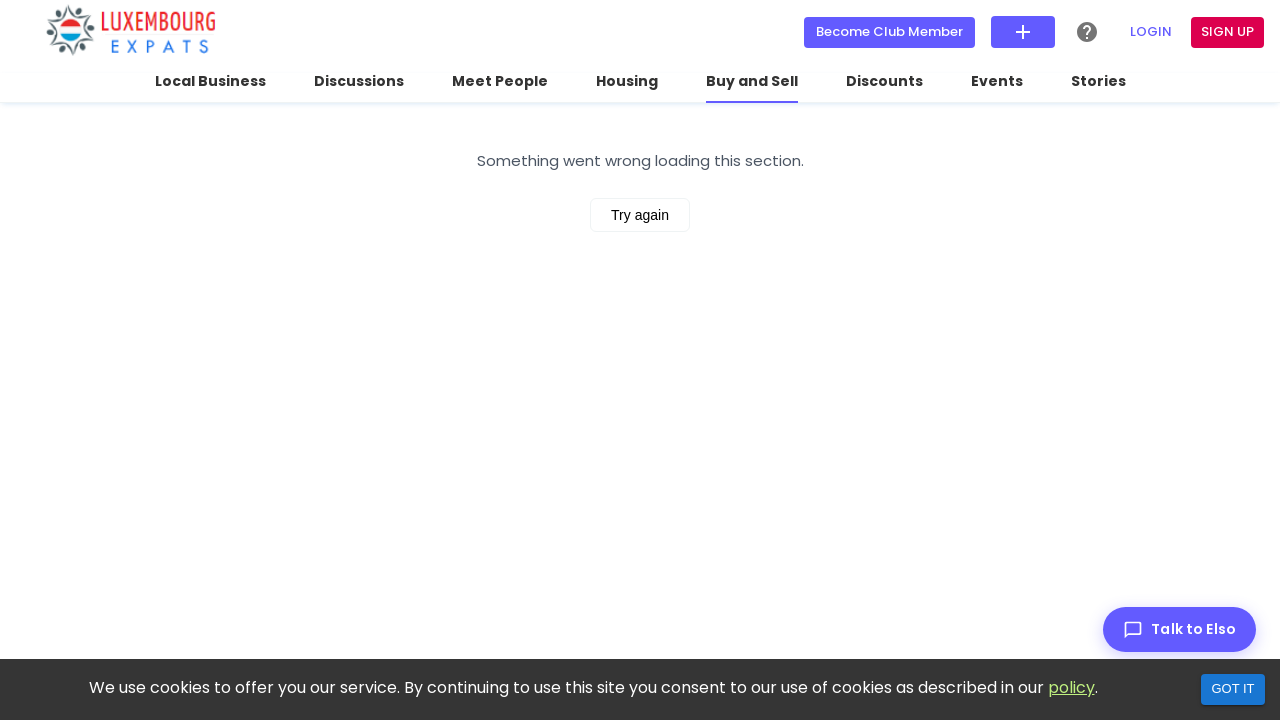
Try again (640, 215)
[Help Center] (1087, 32)
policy (1071, 687)
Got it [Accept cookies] (1232, 688)
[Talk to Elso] (1179, 629)
